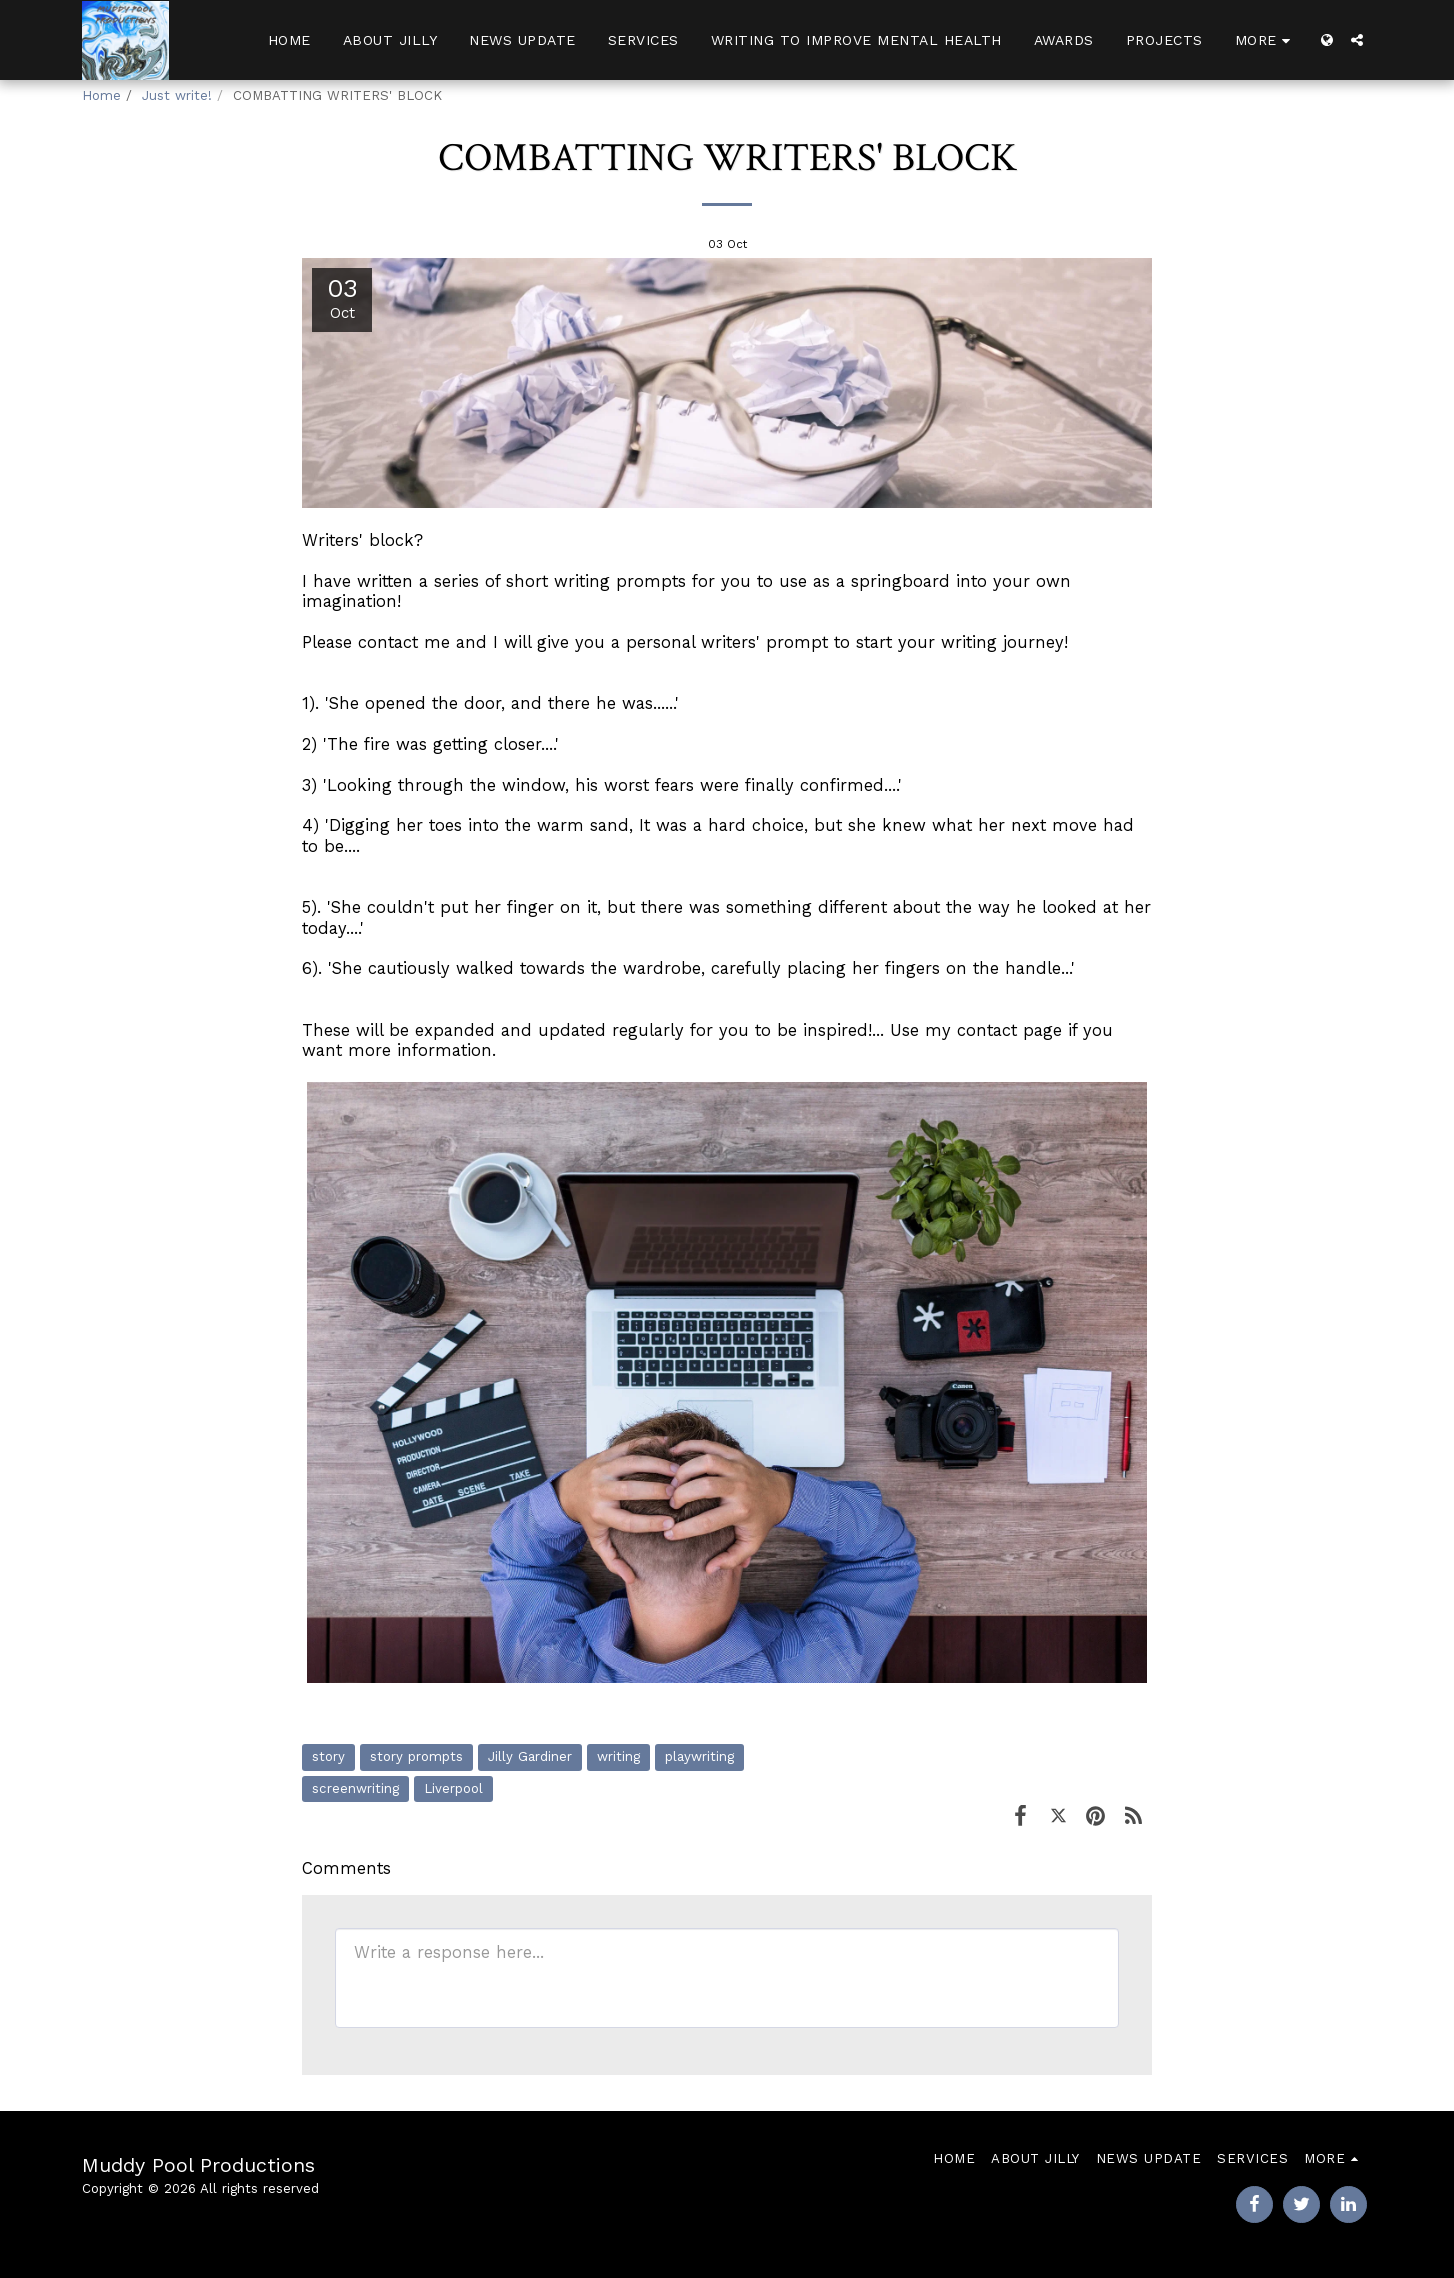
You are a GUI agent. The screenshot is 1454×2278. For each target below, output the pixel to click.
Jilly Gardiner (530, 1756)
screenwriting (355, 1788)
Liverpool (453, 1788)
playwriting (699, 1756)
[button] (1357, 40)
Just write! (177, 95)
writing (618, 1756)
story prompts (416, 1756)
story (328, 1756)
